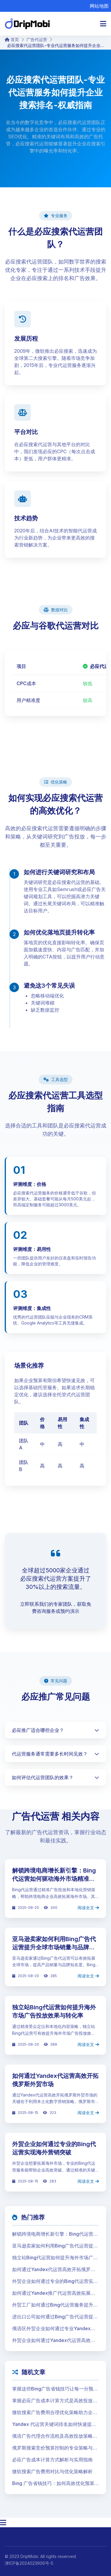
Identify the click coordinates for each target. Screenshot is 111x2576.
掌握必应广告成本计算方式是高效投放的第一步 (54, 2401)
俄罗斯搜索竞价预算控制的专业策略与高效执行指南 (54, 2448)
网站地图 (99, 6)
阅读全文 (88, 1907)
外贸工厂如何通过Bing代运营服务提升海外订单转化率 (55, 2305)
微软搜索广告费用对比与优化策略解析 (52, 2471)
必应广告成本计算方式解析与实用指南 (52, 2460)
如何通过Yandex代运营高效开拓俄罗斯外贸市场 (53, 2269)
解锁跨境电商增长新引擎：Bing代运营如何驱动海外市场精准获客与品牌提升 (54, 1879)
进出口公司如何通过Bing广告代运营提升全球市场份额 (55, 2317)
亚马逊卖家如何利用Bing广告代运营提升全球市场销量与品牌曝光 (54, 1947)
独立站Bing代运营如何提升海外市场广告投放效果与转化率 (55, 2258)
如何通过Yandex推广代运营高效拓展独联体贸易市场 (53, 2293)
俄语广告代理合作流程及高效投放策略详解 (54, 2436)
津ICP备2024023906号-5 (29, 2563)
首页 (12, 39)
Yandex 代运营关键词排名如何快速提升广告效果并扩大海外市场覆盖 (54, 2424)
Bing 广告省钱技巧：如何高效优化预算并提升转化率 (53, 2483)
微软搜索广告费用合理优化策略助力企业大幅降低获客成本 (54, 2412)
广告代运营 (36, 39)
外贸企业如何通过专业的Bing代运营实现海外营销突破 (55, 2281)
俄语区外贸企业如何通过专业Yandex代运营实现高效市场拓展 (53, 2328)
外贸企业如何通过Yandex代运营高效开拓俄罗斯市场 (53, 2340)
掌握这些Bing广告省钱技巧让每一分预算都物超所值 (55, 2389)
